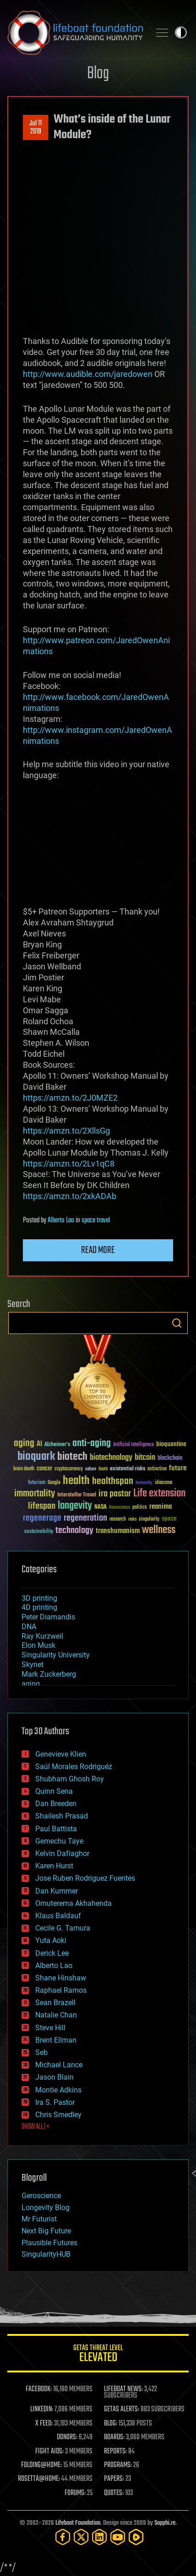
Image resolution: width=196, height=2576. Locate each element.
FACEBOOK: (39, 2389)
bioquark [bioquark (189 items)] (36, 1456)
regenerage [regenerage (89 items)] (42, 1518)
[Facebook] (62, 2537)
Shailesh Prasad (61, 1816)
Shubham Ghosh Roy (69, 1779)
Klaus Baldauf (58, 1915)
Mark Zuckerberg (49, 1674)
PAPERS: (114, 2479)
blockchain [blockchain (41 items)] (170, 1458)
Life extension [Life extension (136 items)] (159, 1494)
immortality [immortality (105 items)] (34, 1493)
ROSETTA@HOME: (39, 2479)
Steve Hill (50, 2027)
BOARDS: (114, 2437)
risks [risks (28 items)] (132, 1519)
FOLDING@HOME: (41, 2465)
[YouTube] (117, 2537)
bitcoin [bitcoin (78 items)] (145, 1458)
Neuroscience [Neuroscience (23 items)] (119, 1508)
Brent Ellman (55, 2040)
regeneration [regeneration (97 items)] (85, 1518)
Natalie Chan (56, 2015)
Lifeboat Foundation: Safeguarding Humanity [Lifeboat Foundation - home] (75, 32)
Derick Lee (52, 1953)
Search (177, 1323)
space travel (96, 1220)
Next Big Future (46, 2230)
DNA (29, 1626)
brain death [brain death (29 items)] (23, 1469)
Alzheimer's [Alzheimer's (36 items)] (57, 1444)
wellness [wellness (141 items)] (158, 1530)
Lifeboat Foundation (77, 2523)
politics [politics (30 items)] (139, 1508)
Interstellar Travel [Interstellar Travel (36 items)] (76, 1495)
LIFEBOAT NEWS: (123, 2389)
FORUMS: (75, 2493)
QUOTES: (114, 2493)
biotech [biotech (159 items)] (72, 1457)
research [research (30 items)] (117, 1519)
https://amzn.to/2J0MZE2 (70, 1097)
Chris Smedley (58, 2114)
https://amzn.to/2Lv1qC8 (68, 1163)
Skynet (33, 1664)
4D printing (39, 1607)
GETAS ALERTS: (121, 2409)
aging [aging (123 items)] (24, 1443)
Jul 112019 (35, 127)
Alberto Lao (61, 1220)
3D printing (39, 1598)
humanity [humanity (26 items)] (144, 1483)
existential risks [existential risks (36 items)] (127, 1469)
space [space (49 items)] (169, 1518)
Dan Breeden (55, 1803)
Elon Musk (38, 1645)
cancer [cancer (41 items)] (44, 1469)
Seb (41, 2052)
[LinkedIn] (99, 2537)
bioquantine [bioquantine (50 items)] (171, 1444)
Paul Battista (56, 1828)
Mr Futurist (39, 2219)
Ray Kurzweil (42, 1636)
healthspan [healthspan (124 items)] (112, 1481)
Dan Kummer (56, 1891)
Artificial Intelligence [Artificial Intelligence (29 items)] (133, 1445)
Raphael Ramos (61, 1990)
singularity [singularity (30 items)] (149, 1519)
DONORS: (67, 2437)
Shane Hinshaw (60, 1978)
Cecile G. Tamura (62, 1928)
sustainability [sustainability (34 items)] (38, 1532)
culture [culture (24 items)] (90, 1469)
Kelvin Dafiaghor (62, 1853)
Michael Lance (58, 2064)
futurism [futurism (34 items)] (36, 1483)
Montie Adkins (58, 2090)
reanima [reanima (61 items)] (160, 1506)
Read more (98, 1250)
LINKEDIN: (41, 2409)
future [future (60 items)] (177, 1468)
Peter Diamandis (48, 1617)
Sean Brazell (55, 2002)
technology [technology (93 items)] (74, 1531)
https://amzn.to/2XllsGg (66, 1130)
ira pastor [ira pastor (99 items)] (114, 1494)
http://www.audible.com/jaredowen (87, 374)
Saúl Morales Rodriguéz (73, 1766)
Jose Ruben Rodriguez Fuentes (85, 1878)
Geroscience (41, 2195)
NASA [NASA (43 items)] (100, 1507)
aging (31, 1683)
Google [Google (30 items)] (54, 1483)
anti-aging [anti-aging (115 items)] (91, 1443)
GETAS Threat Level (98, 2354)
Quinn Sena (54, 1791)
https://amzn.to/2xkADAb (69, 1196)
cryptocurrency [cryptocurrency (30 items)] (68, 1469)
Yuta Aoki (50, 1940)
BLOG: (110, 2424)
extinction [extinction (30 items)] (157, 1469)
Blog (98, 74)
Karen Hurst (54, 1865)
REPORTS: (115, 2452)
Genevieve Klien (60, 1754)
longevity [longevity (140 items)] (75, 1506)
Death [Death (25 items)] (103, 1469)
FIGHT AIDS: (49, 2452)
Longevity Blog (46, 2207)
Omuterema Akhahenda (73, 1903)
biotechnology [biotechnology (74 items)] (111, 1458)
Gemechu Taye (59, 1841)
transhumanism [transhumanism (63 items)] (118, 1531)
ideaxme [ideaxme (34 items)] (163, 1483)
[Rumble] (136, 2537)
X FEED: (44, 2424)
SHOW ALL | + (35, 2127)
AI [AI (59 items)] (39, 1444)
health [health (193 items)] (76, 1481)
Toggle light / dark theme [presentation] (181, 32)
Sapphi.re (164, 2523)
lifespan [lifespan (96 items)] (41, 1506)
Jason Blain (54, 2077)
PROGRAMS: (118, 2465)
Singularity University (56, 1655)
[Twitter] (81, 2537)
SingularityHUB (46, 2254)
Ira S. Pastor (55, 2102)
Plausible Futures (49, 2242)
